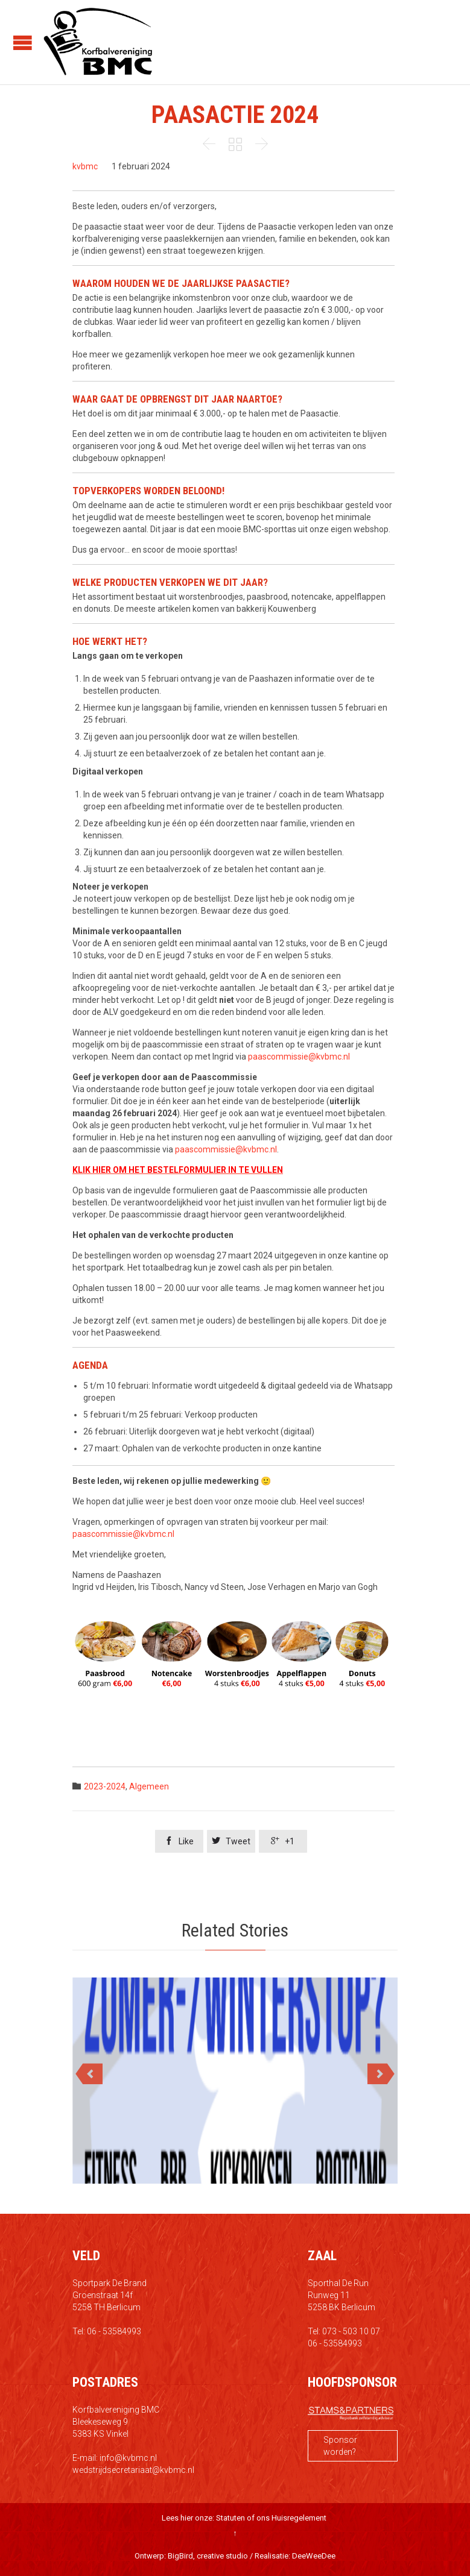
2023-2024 (104, 1786)
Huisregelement (299, 2517)
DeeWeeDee (313, 2555)
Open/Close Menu (22, 42)
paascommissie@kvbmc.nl (299, 1056)
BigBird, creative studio (208, 2555)
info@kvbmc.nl (128, 2458)
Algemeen (149, 1786)
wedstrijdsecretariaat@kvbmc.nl (133, 2470)
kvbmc (85, 166)
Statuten (230, 2517)
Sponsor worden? (340, 2446)
